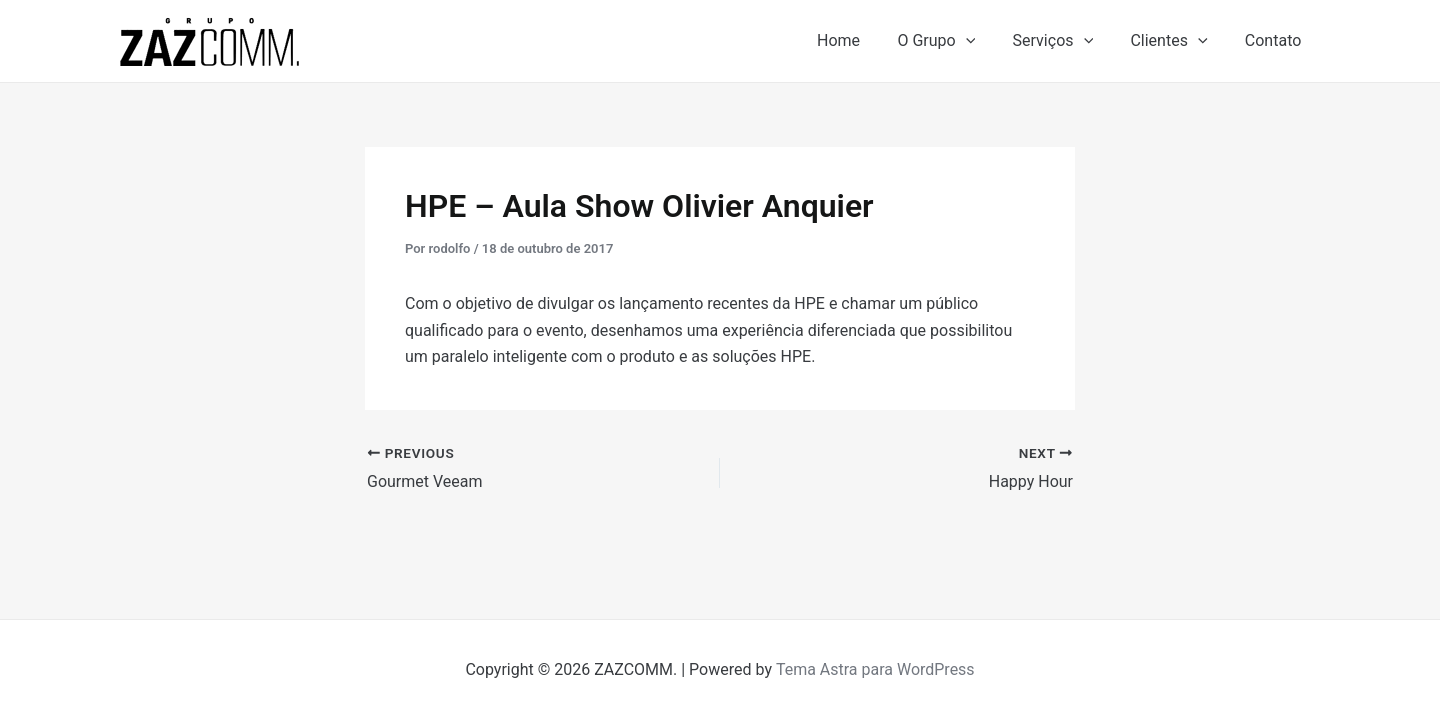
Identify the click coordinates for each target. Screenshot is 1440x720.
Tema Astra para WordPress (875, 669)
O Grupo (955, 41)
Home (862, 40)
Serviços (1066, 41)
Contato (1275, 40)
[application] (984, 41)
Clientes (1176, 41)
